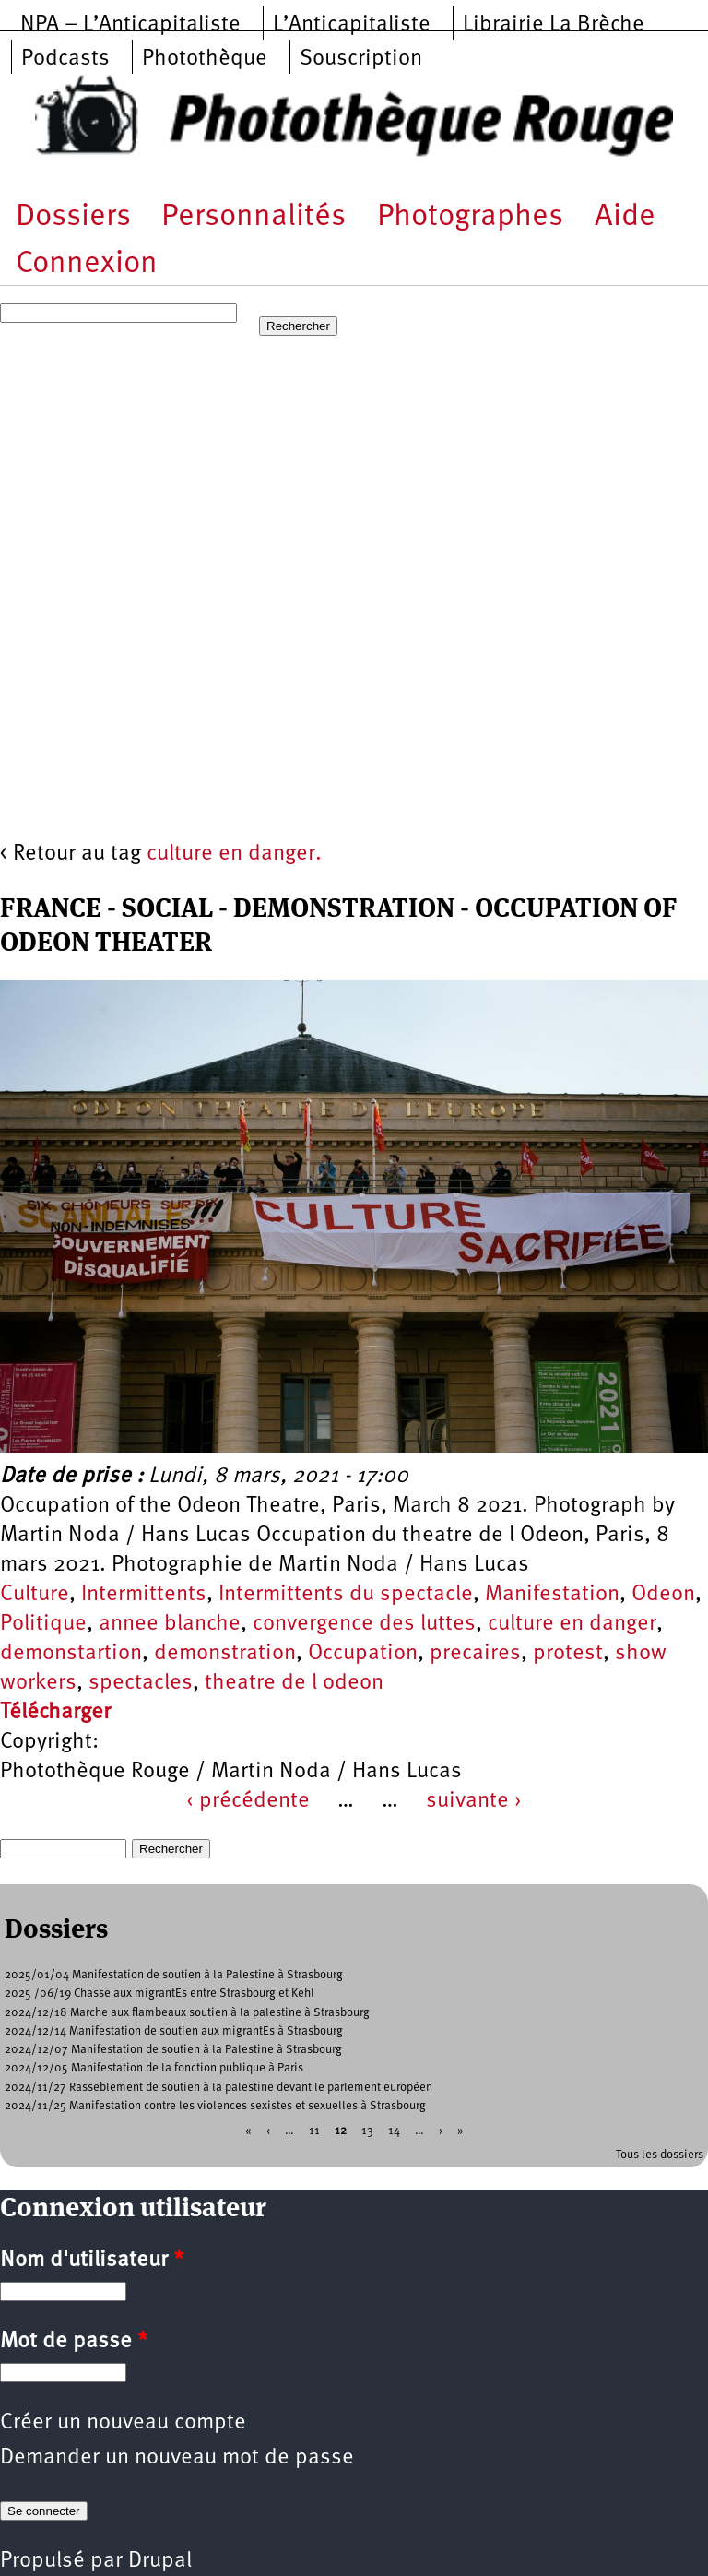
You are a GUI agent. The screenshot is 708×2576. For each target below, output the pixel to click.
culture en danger (572, 1624)
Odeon (663, 1595)
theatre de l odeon (294, 1683)
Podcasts (65, 59)
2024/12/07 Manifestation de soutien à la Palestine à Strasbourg (173, 2050)
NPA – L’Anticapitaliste (130, 25)
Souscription (361, 59)
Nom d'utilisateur (91, 2261)
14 (394, 2131)
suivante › (474, 1801)
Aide (625, 217)
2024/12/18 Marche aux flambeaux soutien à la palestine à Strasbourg (187, 2013)
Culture (34, 1595)
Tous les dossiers (659, 2155)
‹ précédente (248, 1801)
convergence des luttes (364, 1624)
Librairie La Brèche (553, 25)
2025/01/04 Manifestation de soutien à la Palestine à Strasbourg (174, 1975)
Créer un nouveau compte (123, 2423)
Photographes (470, 217)
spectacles (140, 1683)
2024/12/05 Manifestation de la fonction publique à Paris (154, 2068)
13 (367, 2131)
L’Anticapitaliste (352, 25)
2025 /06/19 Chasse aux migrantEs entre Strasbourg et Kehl (159, 1994)
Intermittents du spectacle (345, 1595)
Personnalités (253, 217)
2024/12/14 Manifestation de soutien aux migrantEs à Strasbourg (174, 2031)
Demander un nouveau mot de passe (177, 2458)
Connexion (87, 264)
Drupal (160, 2561)
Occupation (363, 1654)
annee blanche (170, 1624)
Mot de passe (74, 2342)
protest (568, 1654)
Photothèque (204, 59)
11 (314, 2131)
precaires (475, 1654)
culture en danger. (234, 854)
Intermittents (143, 1595)
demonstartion (71, 1654)
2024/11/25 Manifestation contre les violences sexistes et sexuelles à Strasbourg (215, 2106)
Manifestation (552, 1595)
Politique (43, 1624)
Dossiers (73, 217)
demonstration (225, 1654)
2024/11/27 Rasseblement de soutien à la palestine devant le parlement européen (218, 2088)
